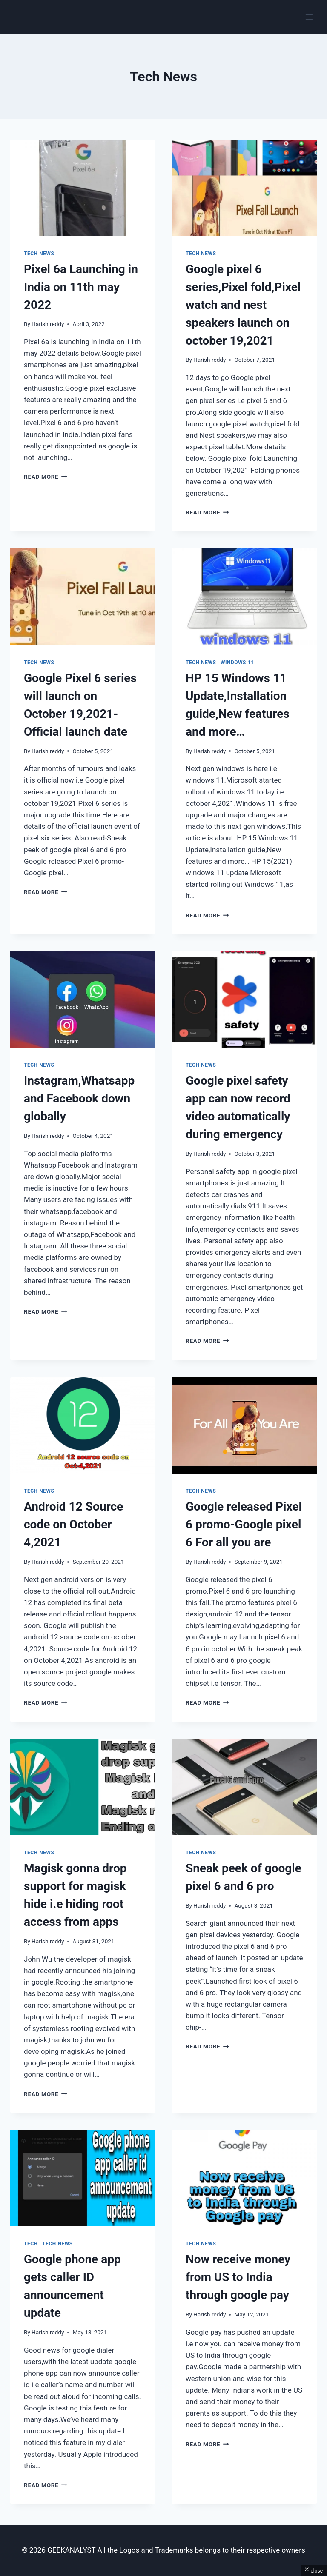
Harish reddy (48, 323)
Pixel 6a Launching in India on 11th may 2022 (81, 287)
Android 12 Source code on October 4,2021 (73, 1524)
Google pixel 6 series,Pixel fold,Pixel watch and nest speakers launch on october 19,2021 (243, 305)
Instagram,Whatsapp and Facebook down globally (79, 1098)
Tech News (39, 254)
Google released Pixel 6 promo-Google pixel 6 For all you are (244, 1524)
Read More (45, 476)
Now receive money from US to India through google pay (238, 2277)
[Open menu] (309, 16)
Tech (31, 2244)
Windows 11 (237, 662)
